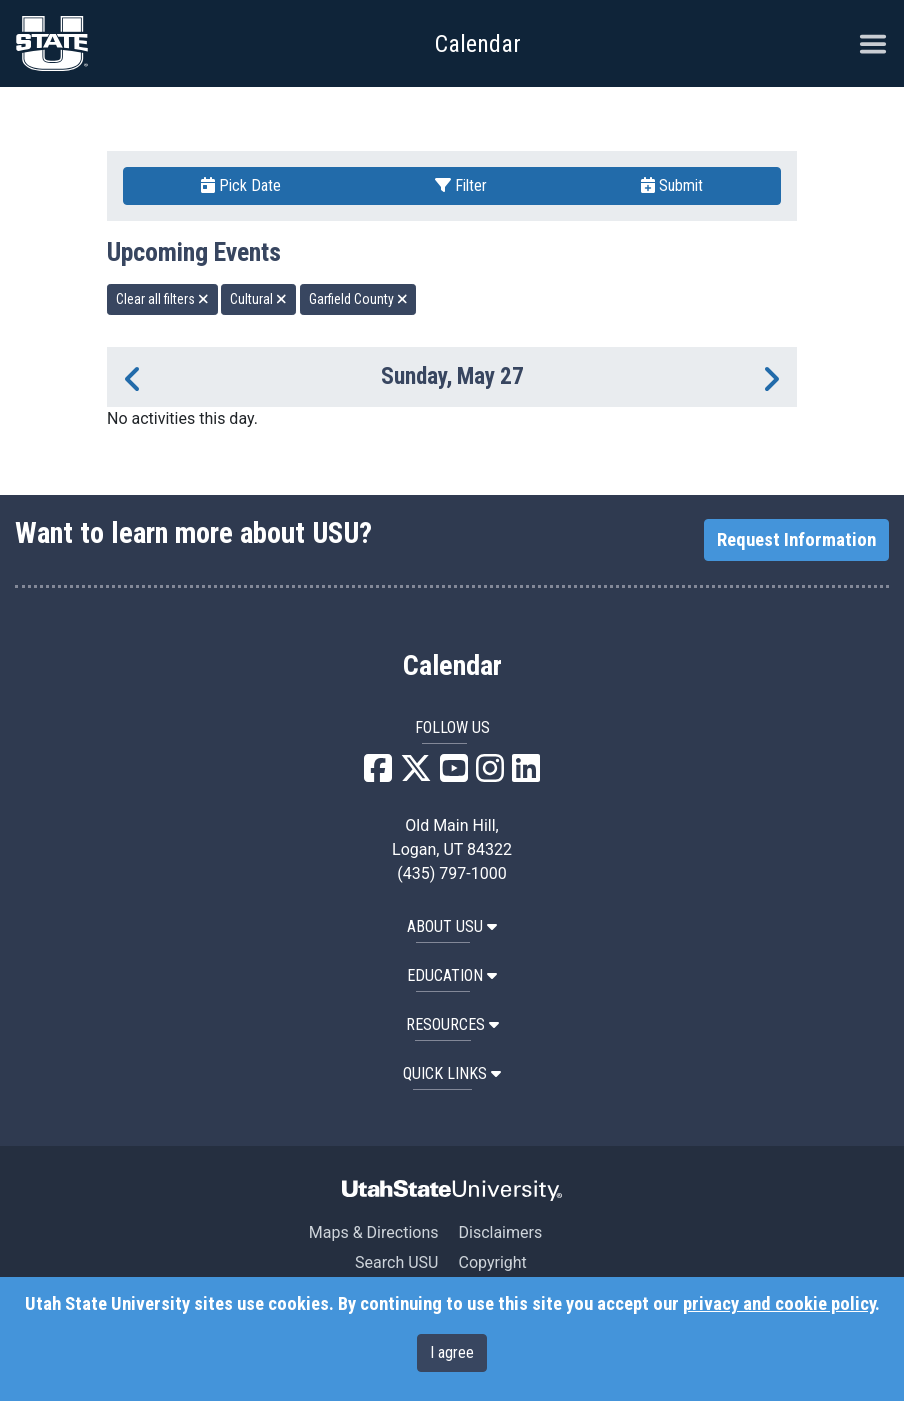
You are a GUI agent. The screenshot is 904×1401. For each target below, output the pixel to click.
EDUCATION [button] (452, 975)
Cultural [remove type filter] (258, 299)
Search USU (396, 1262)
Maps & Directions (374, 1232)
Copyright (492, 1262)
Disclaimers (500, 1232)
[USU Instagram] (490, 774)
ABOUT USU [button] (452, 926)
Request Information (796, 540)
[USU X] (416, 774)
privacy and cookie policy (779, 1304)
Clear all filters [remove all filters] (162, 299)
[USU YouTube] (454, 774)
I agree (452, 1352)
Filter (461, 185)
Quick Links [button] (452, 1073)
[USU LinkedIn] (526, 774)
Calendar (452, 666)
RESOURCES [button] (452, 1024)
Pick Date (241, 185)
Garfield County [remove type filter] (358, 299)
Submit (672, 185)
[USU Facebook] (378, 774)
